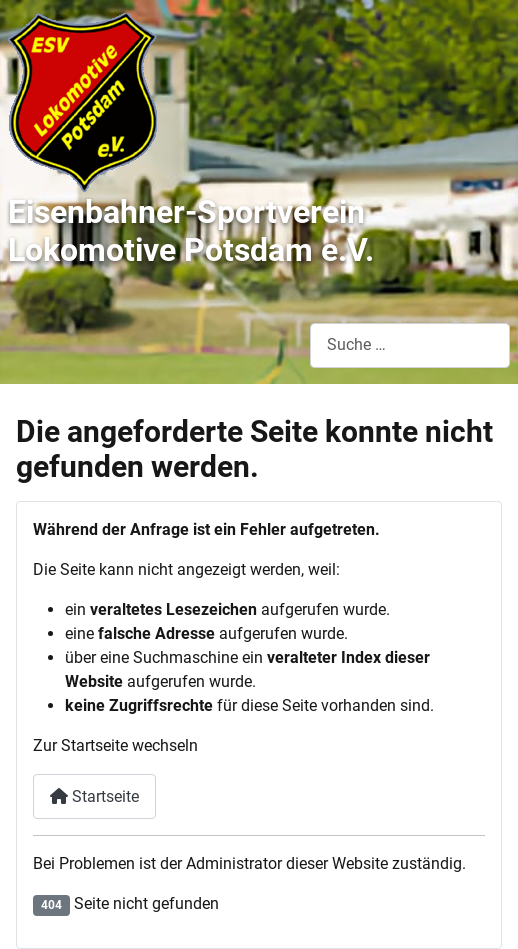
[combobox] (410, 345)
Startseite (94, 796)
